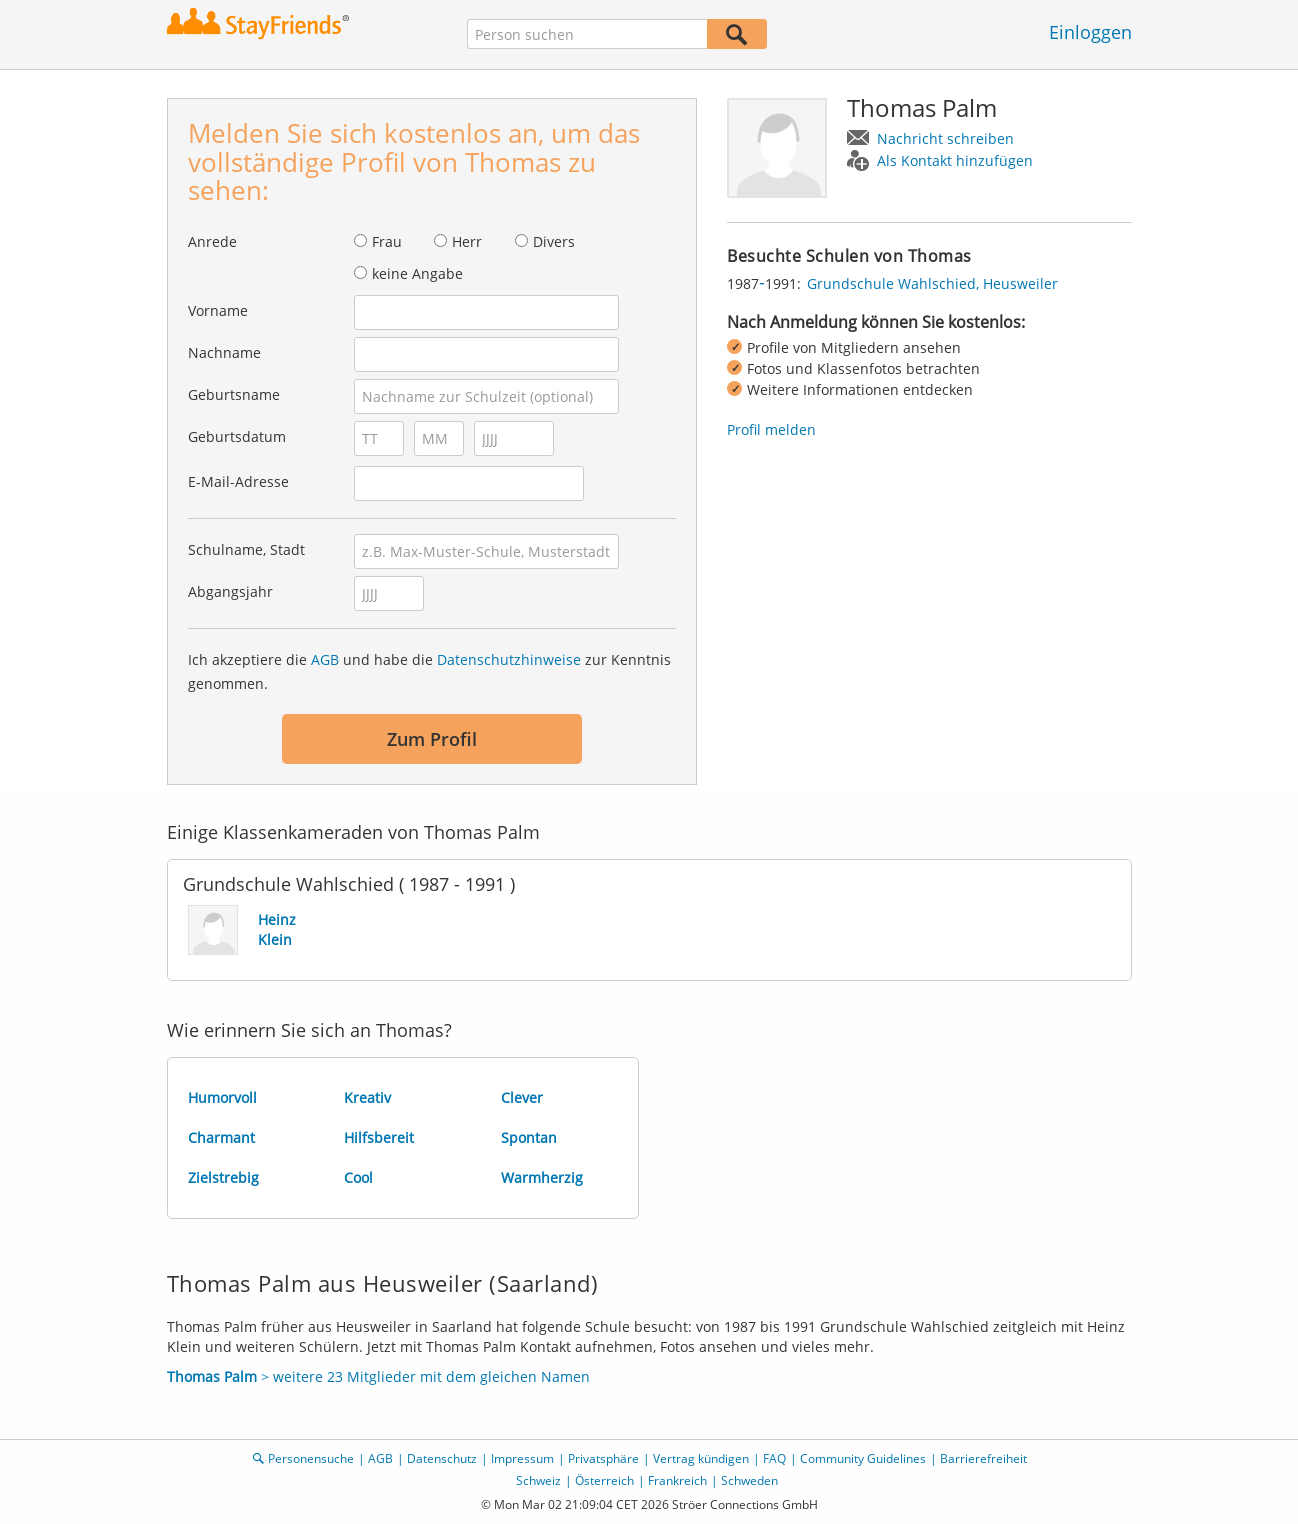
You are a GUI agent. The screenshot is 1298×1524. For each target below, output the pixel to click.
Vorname (218, 310)
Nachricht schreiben (945, 138)
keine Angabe (417, 273)
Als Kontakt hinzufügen (955, 160)
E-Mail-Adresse (238, 481)
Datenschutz (442, 1458)
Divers (554, 241)
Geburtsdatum (237, 436)
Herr (467, 241)
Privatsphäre (603, 1458)
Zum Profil (432, 739)
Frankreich (677, 1480)
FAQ (774, 1458)
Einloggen (1090, 32)
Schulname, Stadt (246, 549)
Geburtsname (234, 394)
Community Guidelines (863, 1458)
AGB (325, 659)
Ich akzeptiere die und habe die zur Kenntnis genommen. (429, 671)
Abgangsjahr (230, 591)
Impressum (522, 1458)
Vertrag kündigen (701, 1458)
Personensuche (311, 1458)
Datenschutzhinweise (509, 659)
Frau (387, 241)
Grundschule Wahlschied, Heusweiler (932, 283)
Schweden (749, 1480)
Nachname (224, 352)
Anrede (212, 241)
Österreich (604, 1480)
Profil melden (771, 429)
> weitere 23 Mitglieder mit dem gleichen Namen (378, 1376)
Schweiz (538, 1480)
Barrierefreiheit (983, 1458)
